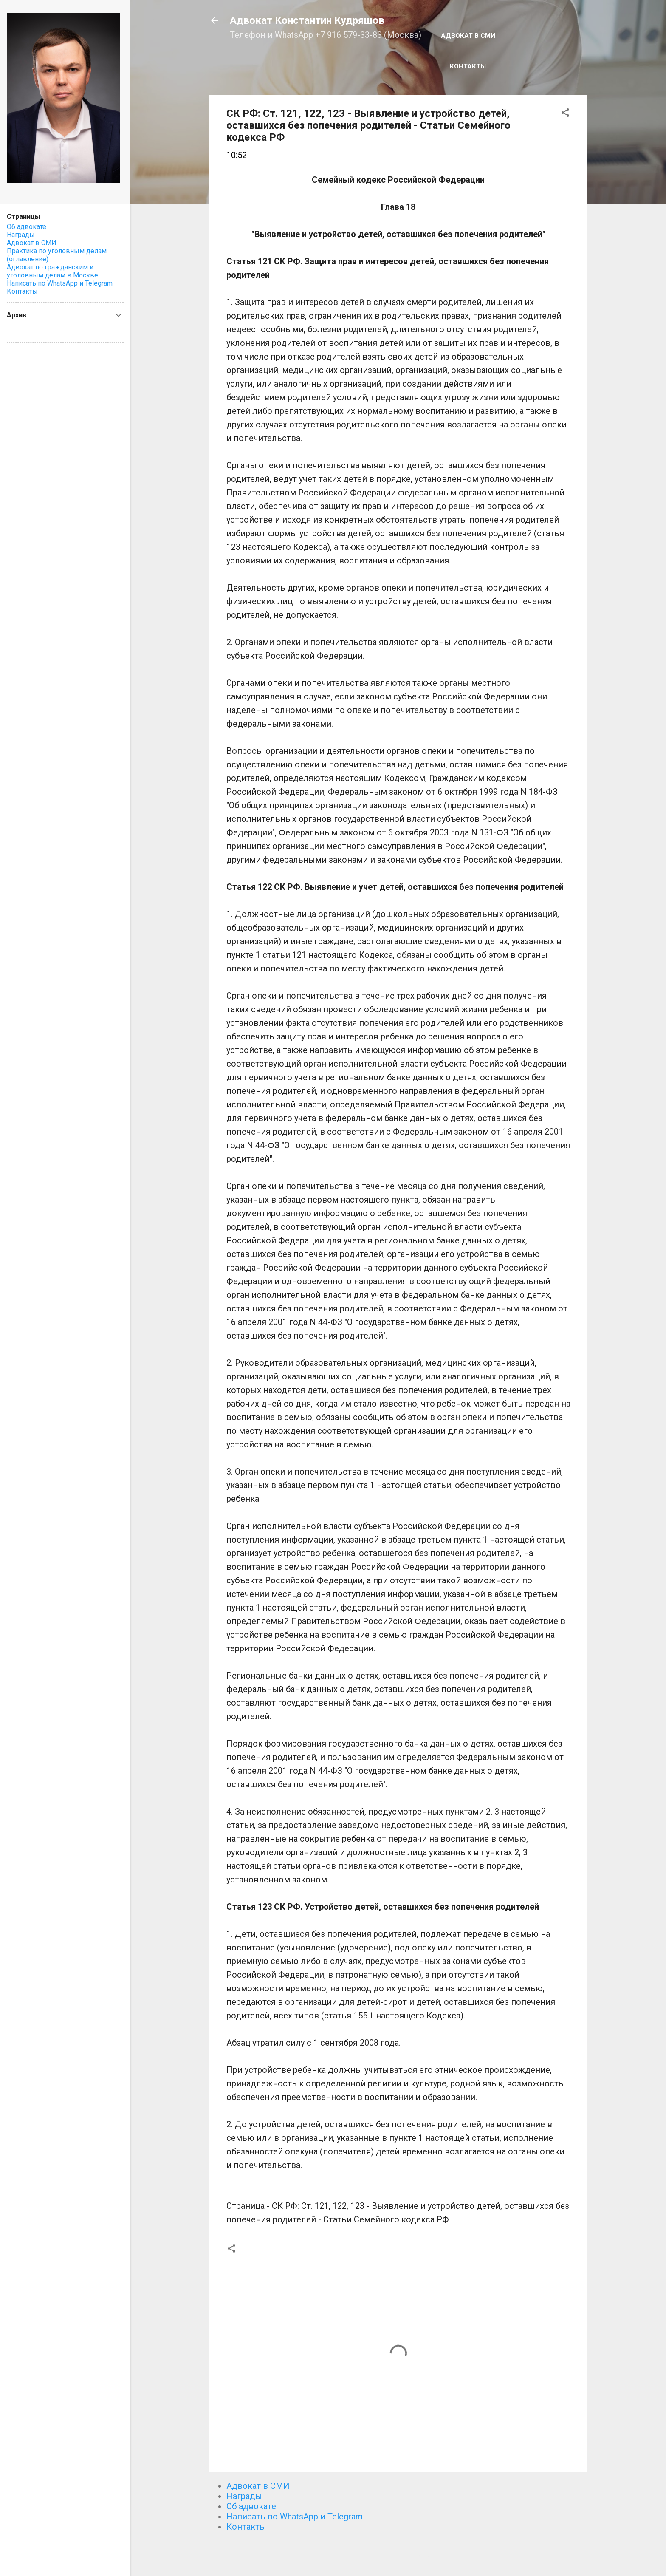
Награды (244, 2496)
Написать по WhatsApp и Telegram (294, 2516)
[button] (565, 114)
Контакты (468, 66)
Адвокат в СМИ (468, 36)
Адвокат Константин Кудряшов (307, 20)
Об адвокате (251, 2506)
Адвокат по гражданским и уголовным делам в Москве (52, 271)
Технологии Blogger (398, 2554)
